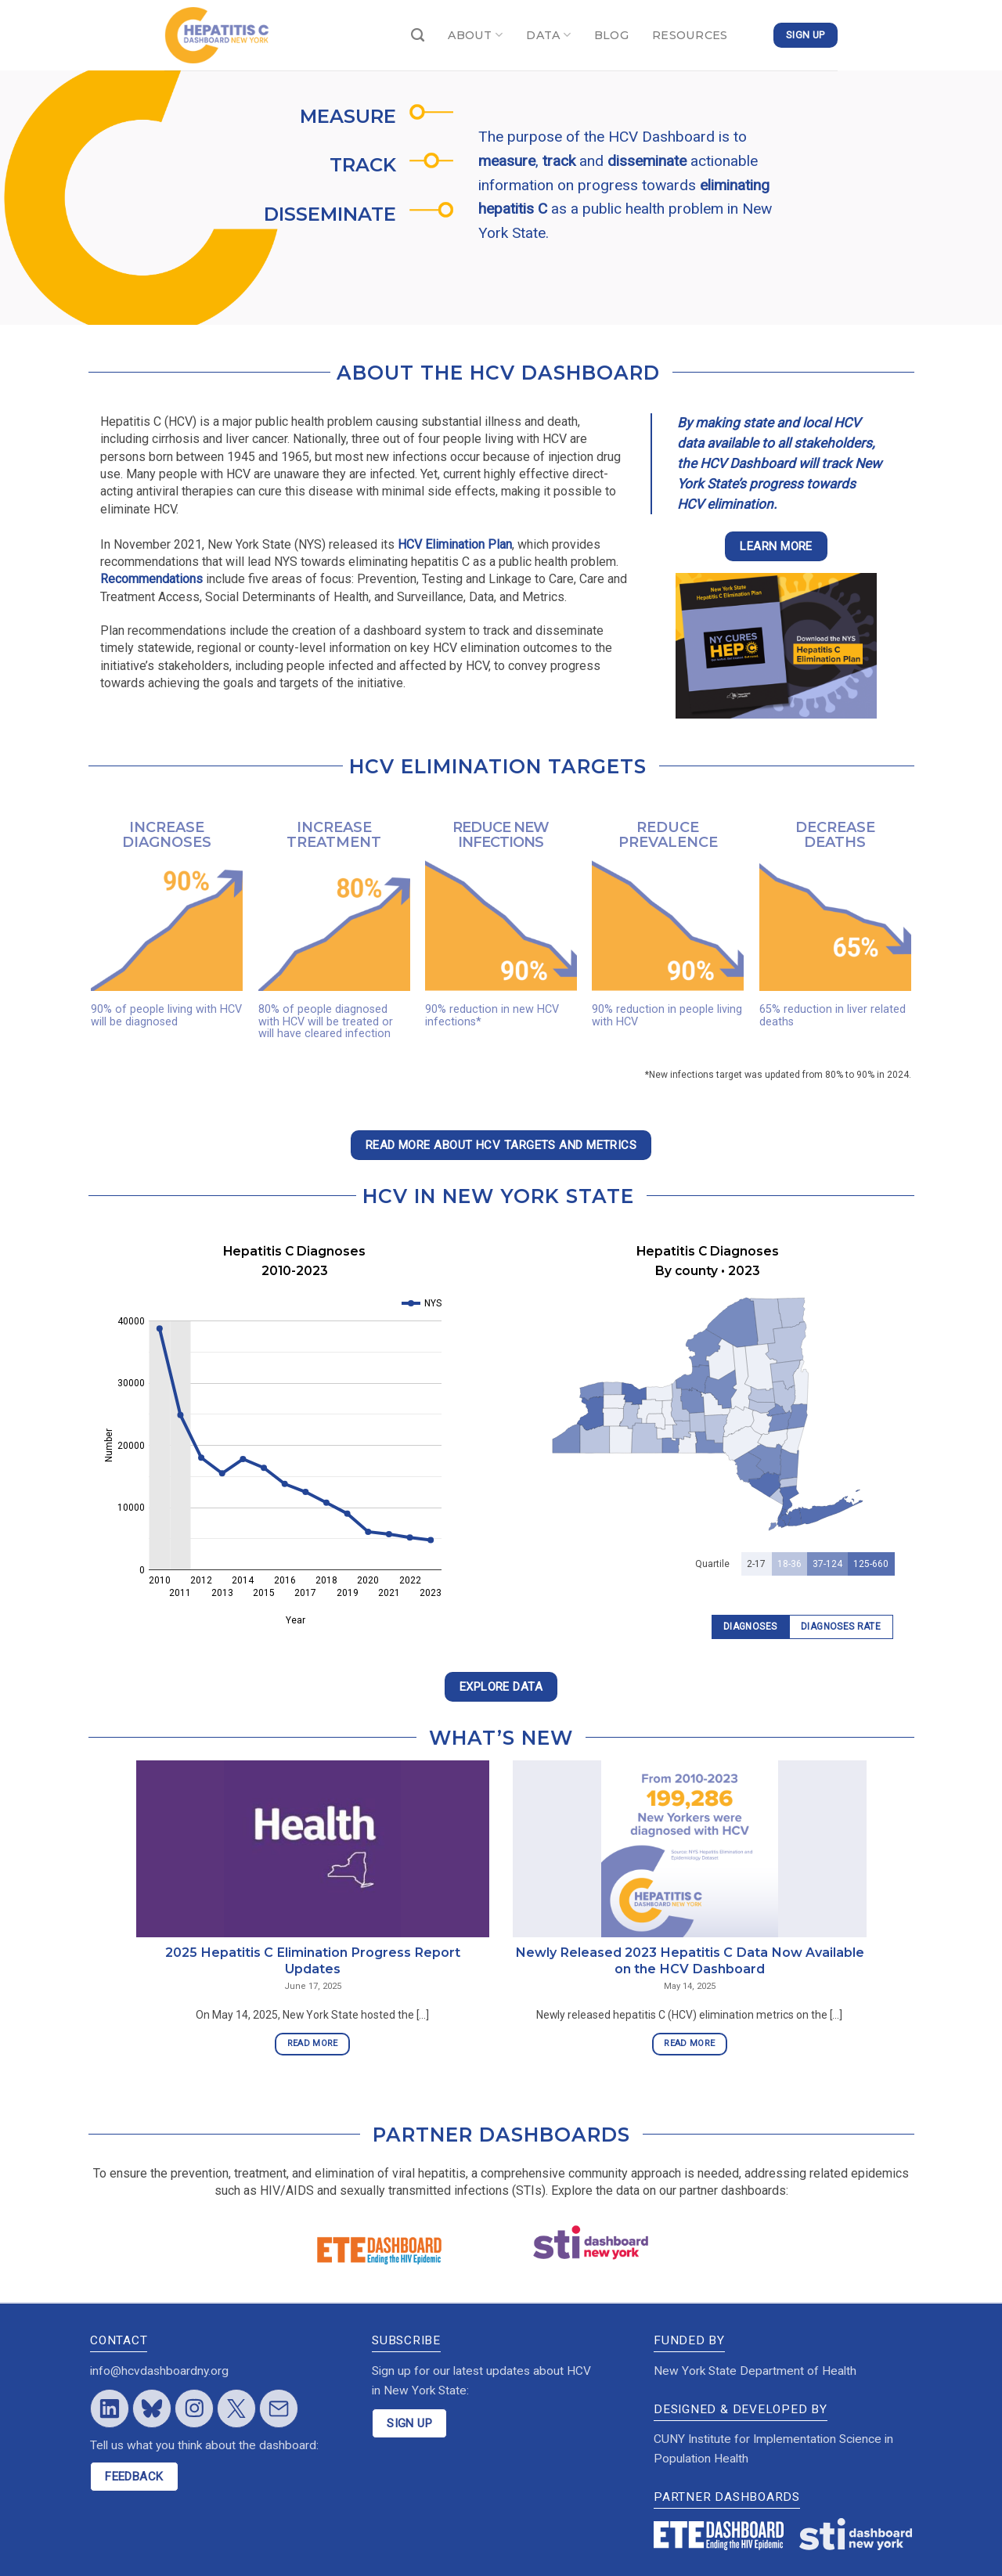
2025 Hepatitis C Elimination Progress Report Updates (312, 1960)
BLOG (611, 35)
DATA (548, 34)
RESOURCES (690, 35)
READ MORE (312, 2043)
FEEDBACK (134, 2477)
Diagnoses (750, 1626)
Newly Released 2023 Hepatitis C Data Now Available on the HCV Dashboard (689, 1960)
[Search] (417, 36)
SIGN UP (409, 2423)
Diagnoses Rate (841, 1626)
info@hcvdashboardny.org (159, 2371)
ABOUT (475, 34)
